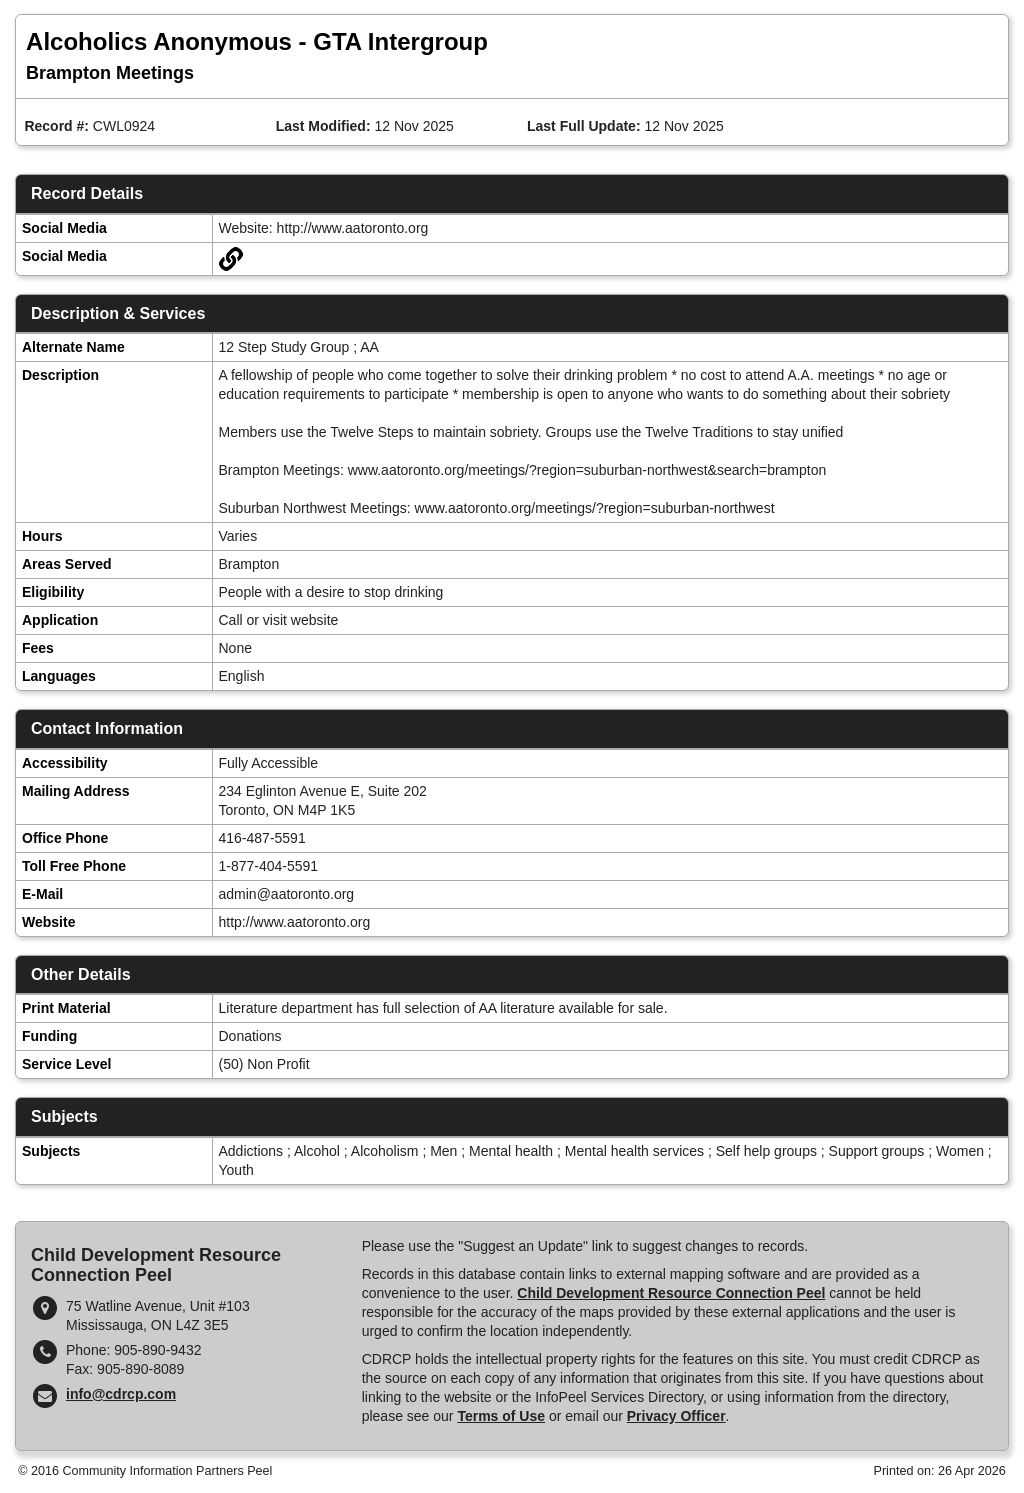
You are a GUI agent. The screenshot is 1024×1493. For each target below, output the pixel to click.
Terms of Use (501, 1416)
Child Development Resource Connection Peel (671, 1293)
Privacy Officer (676, 1416)
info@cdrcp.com (121, 1394)
